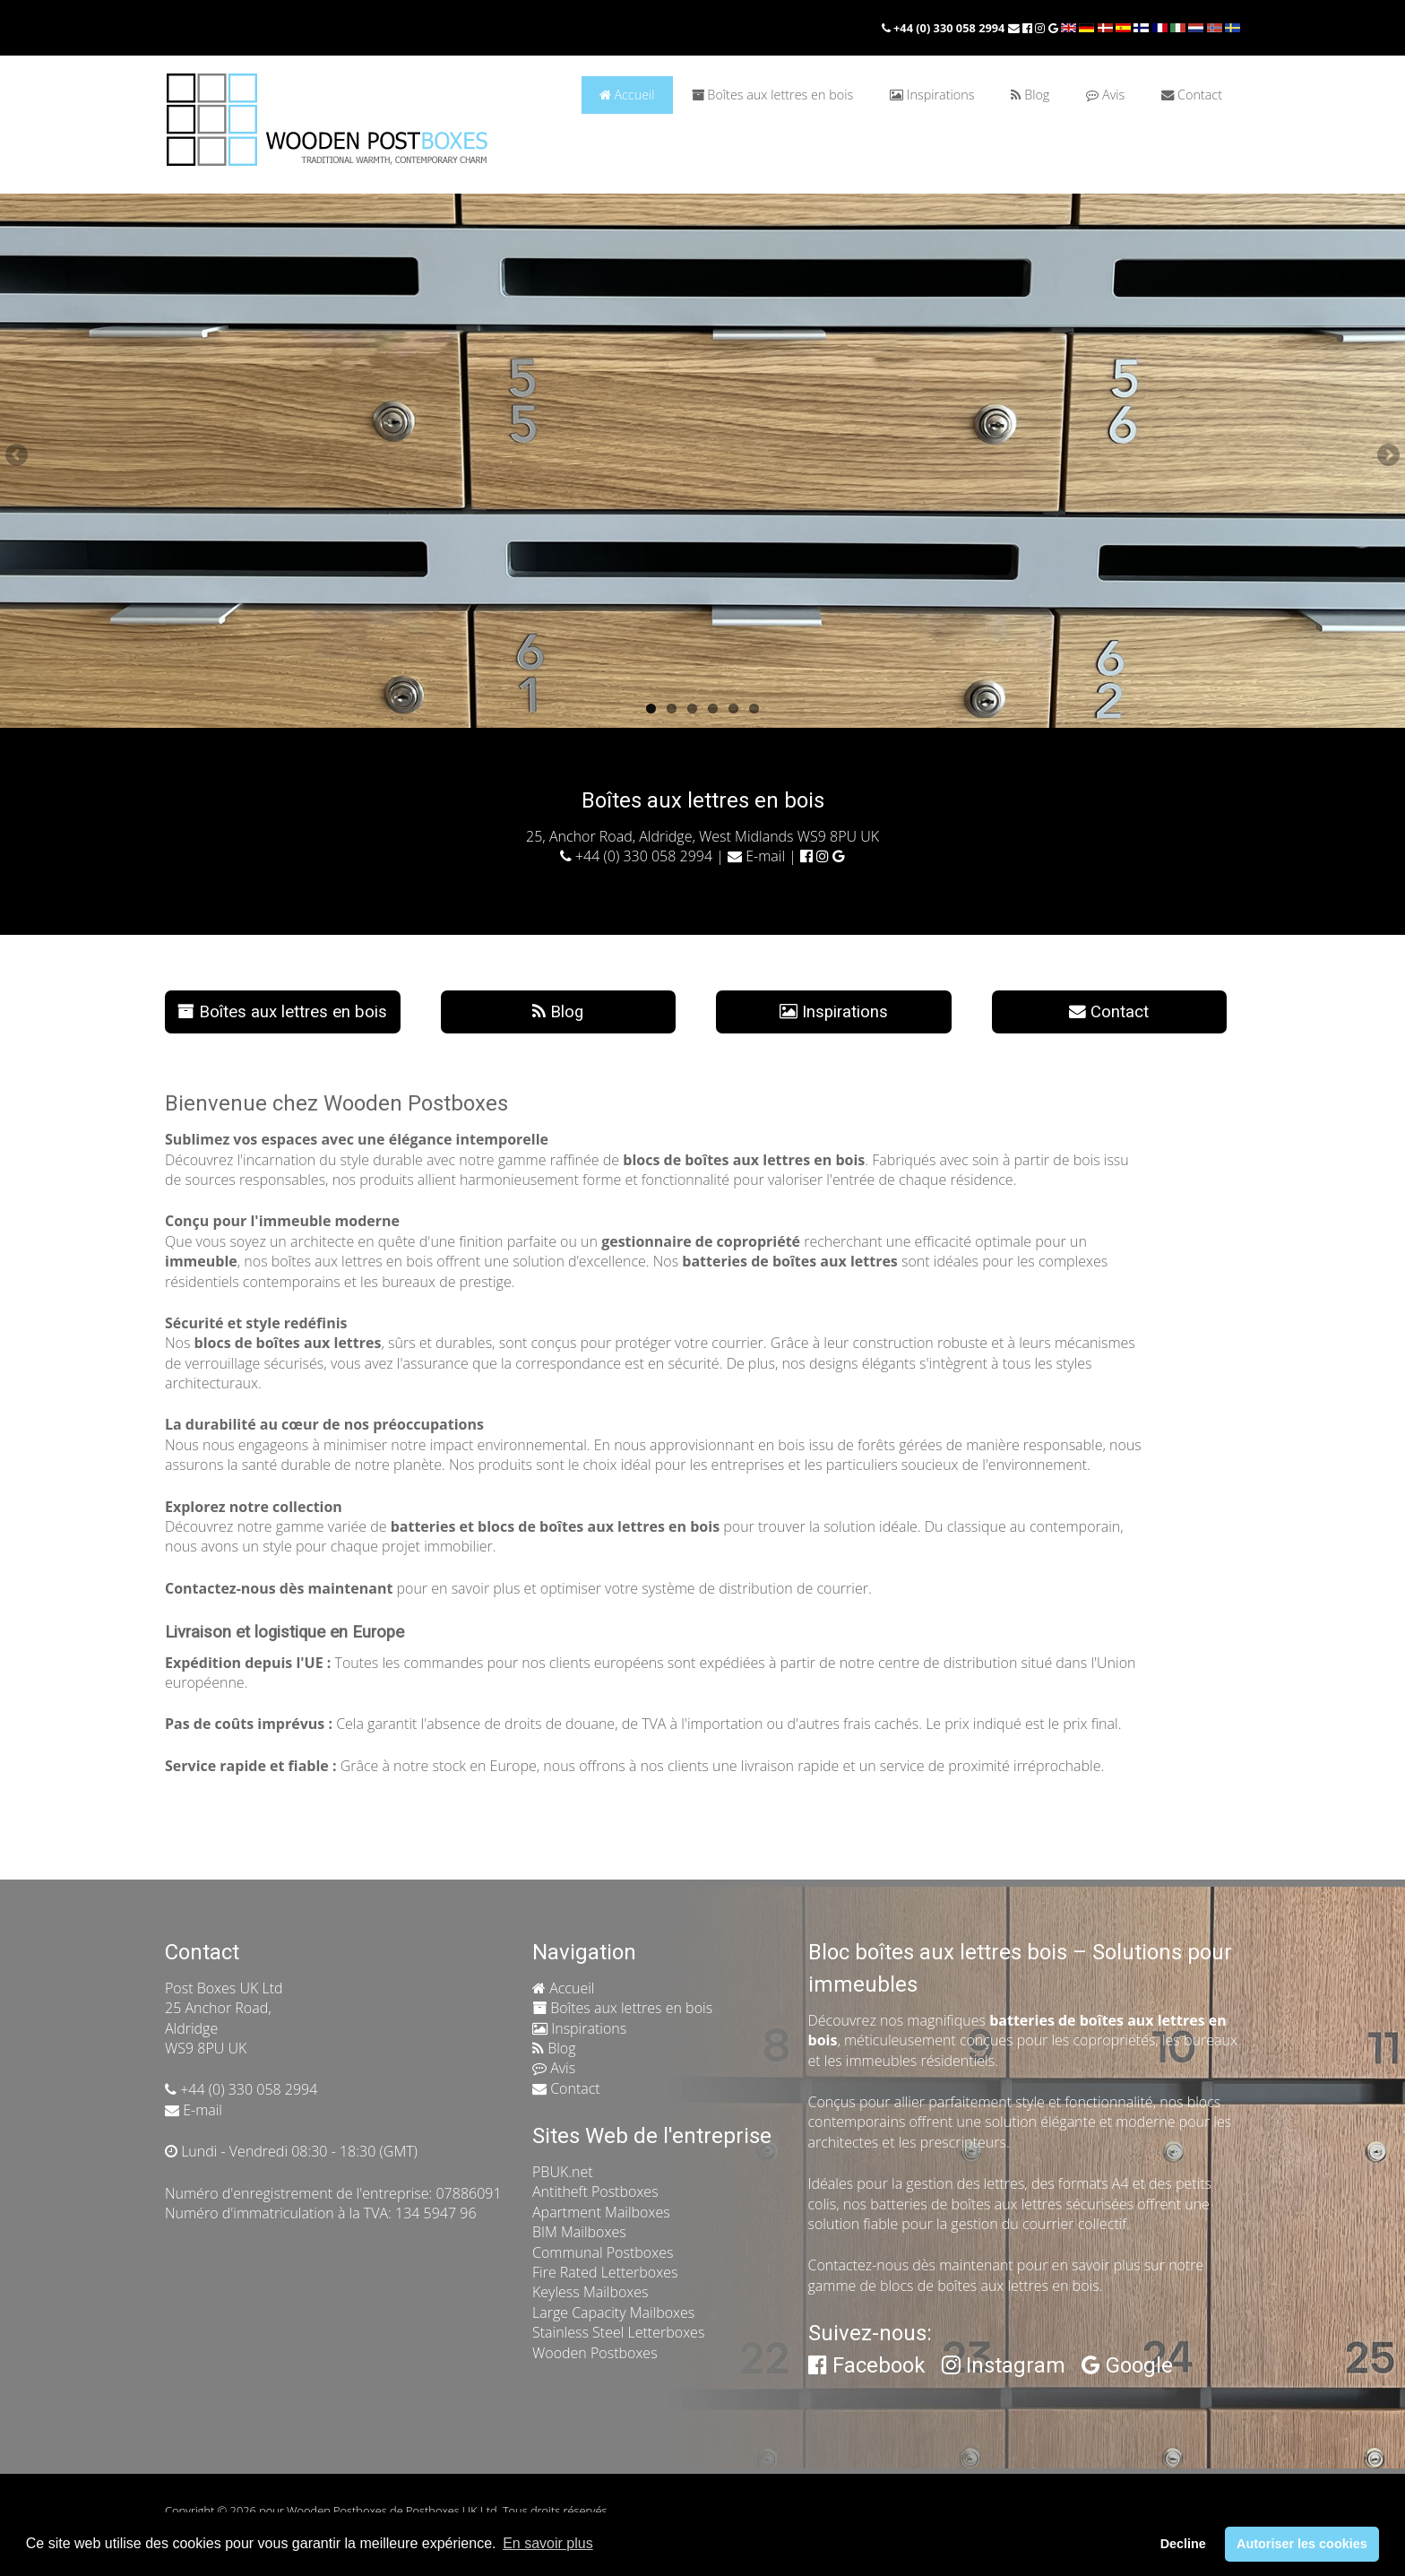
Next (1387, 456)
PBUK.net (562, 2172)
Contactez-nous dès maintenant (910, 2265)
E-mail (756, 856)
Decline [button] (1183, 2544)
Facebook (867, 2365)
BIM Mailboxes (579, 2232)
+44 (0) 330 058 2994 (945, 28)
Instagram (1003, 2365)
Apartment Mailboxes (601, 2212)
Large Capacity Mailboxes (613, 2312)
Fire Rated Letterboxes (604, 2272)
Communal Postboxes (602, 2252)
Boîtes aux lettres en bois (772, 94)
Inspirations (932, 94)
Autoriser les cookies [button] (1302, 2544)
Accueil (627, 94)
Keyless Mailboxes (590, 2292)
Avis (1105, 94)
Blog (1030, 94)
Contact (1191, 94)
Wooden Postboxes (595, 2353)
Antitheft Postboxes (595, 2191)
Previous (17, 456)
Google (1127, 2365)
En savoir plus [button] (548, 2543)
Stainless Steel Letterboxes (618, 2332)
